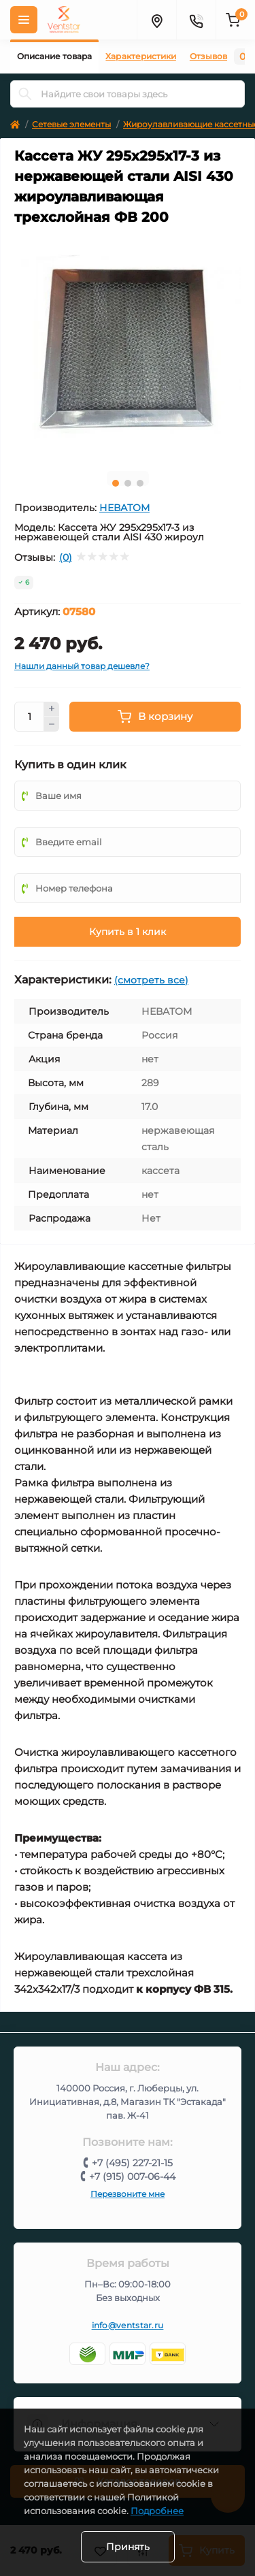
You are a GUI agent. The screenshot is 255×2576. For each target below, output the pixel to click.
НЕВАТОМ (124, 508)
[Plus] (51, 709)
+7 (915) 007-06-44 (132, 2176)
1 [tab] (115, 483)
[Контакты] (196, 19)
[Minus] (51, 724)
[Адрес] (156, 19)
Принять (128, 2547)
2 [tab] (127, 483)
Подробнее (157, 2510)
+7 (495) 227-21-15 (132, 2163)
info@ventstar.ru (128, 2325)
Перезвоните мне (127, 2194)
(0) (65, 557)
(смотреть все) (151, 980)
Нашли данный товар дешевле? (82, 666)
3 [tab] (140, 483)
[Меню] (23, 19)
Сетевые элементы (71, 124)
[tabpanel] (127, 347)
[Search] (25, 94)
